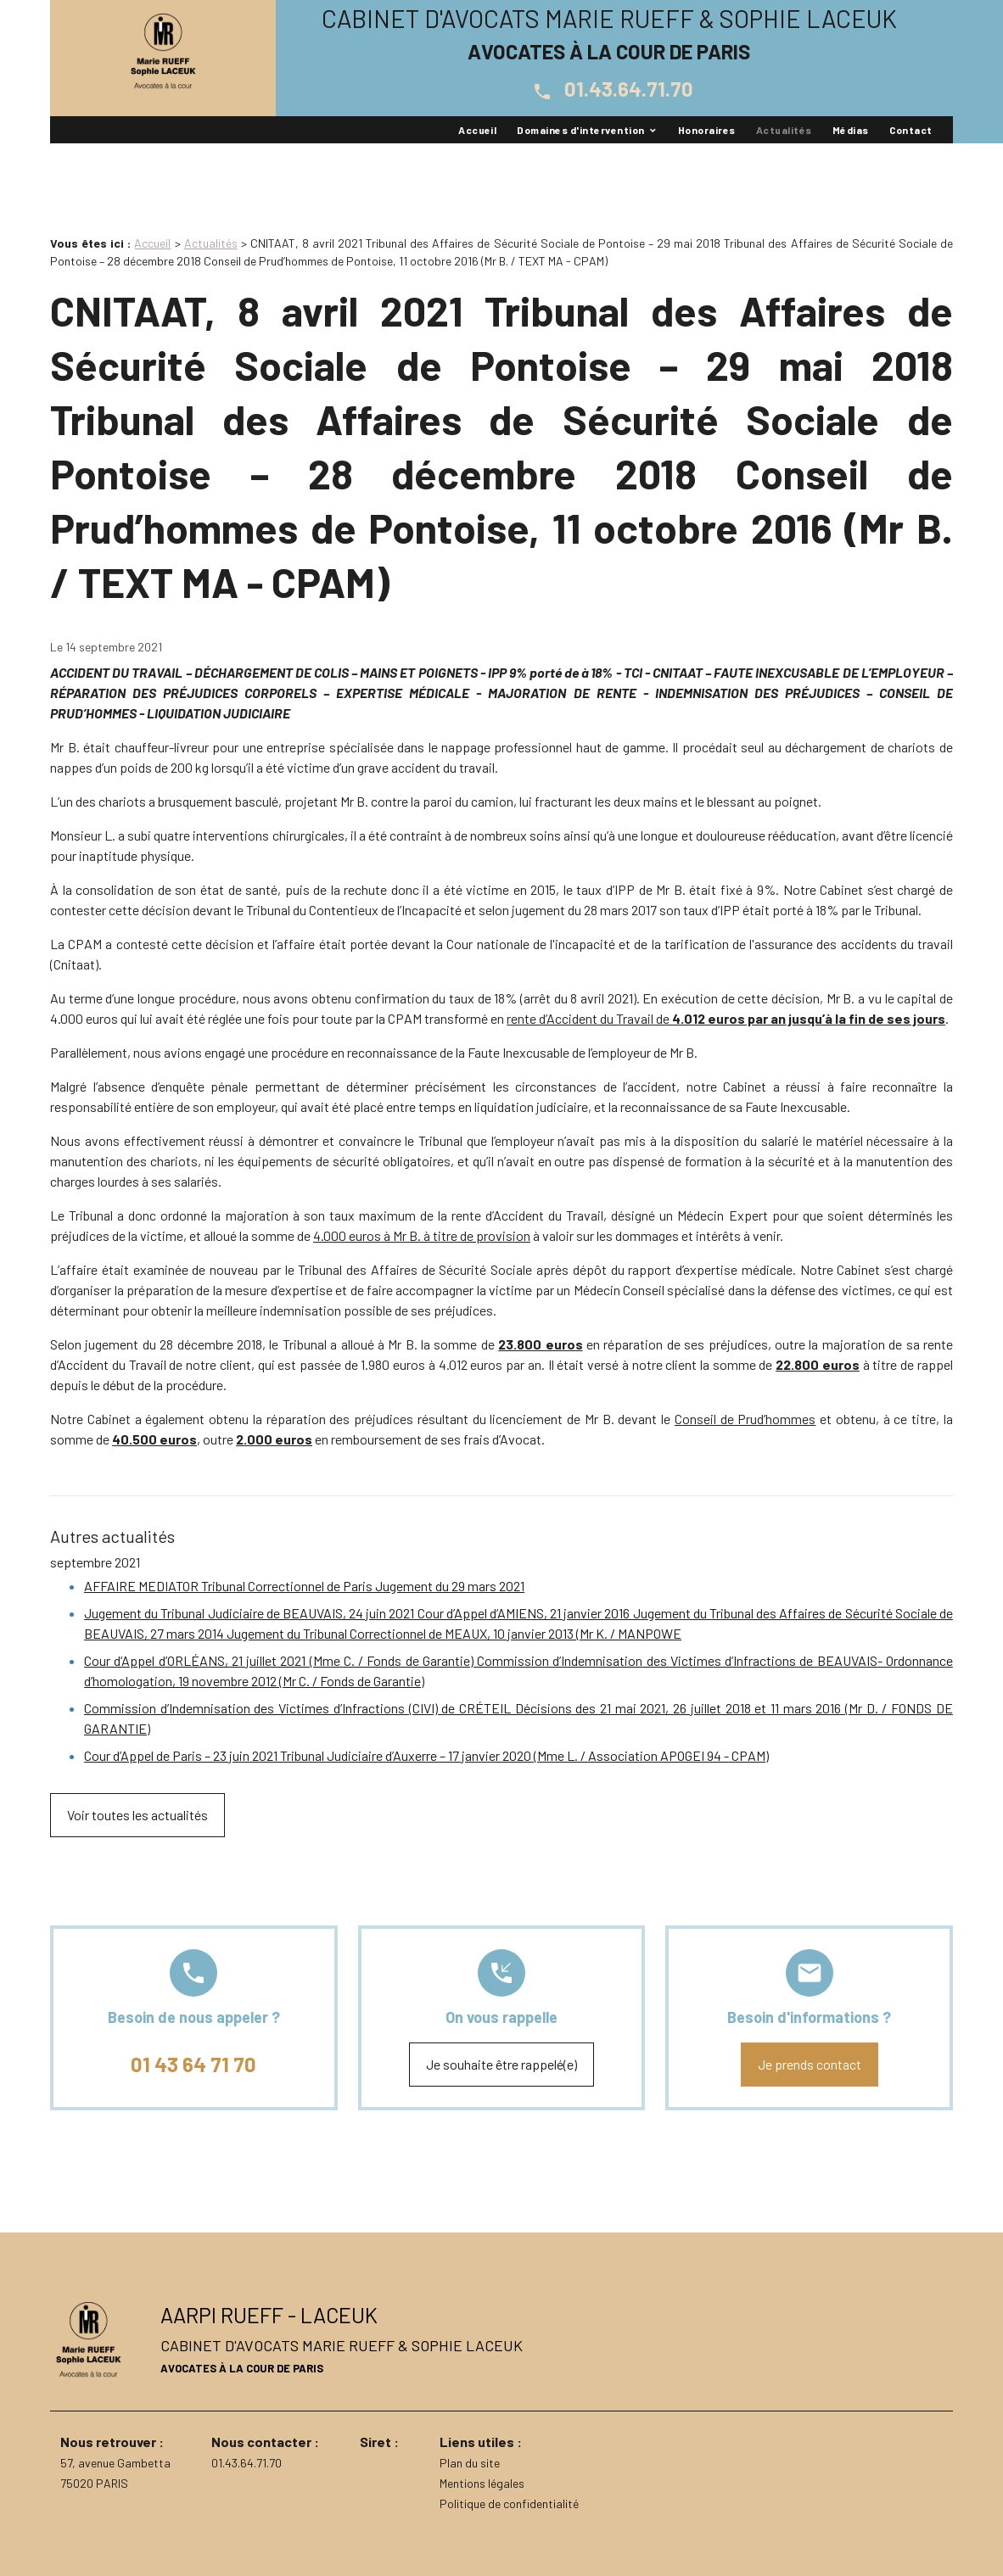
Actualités (784, 130)
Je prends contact (809, 2064)
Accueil (477, 130)
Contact (911, 130)
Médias (850, 130)
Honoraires (707, 130)
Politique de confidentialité (509, 2503)
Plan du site (470, 2463)
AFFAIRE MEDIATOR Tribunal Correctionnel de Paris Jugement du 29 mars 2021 (304, 1586)
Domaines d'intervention (580, 130)
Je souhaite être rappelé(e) (501, 2064)
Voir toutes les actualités (137, 1815)
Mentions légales (482, 2483)
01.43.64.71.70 (608, 88)
